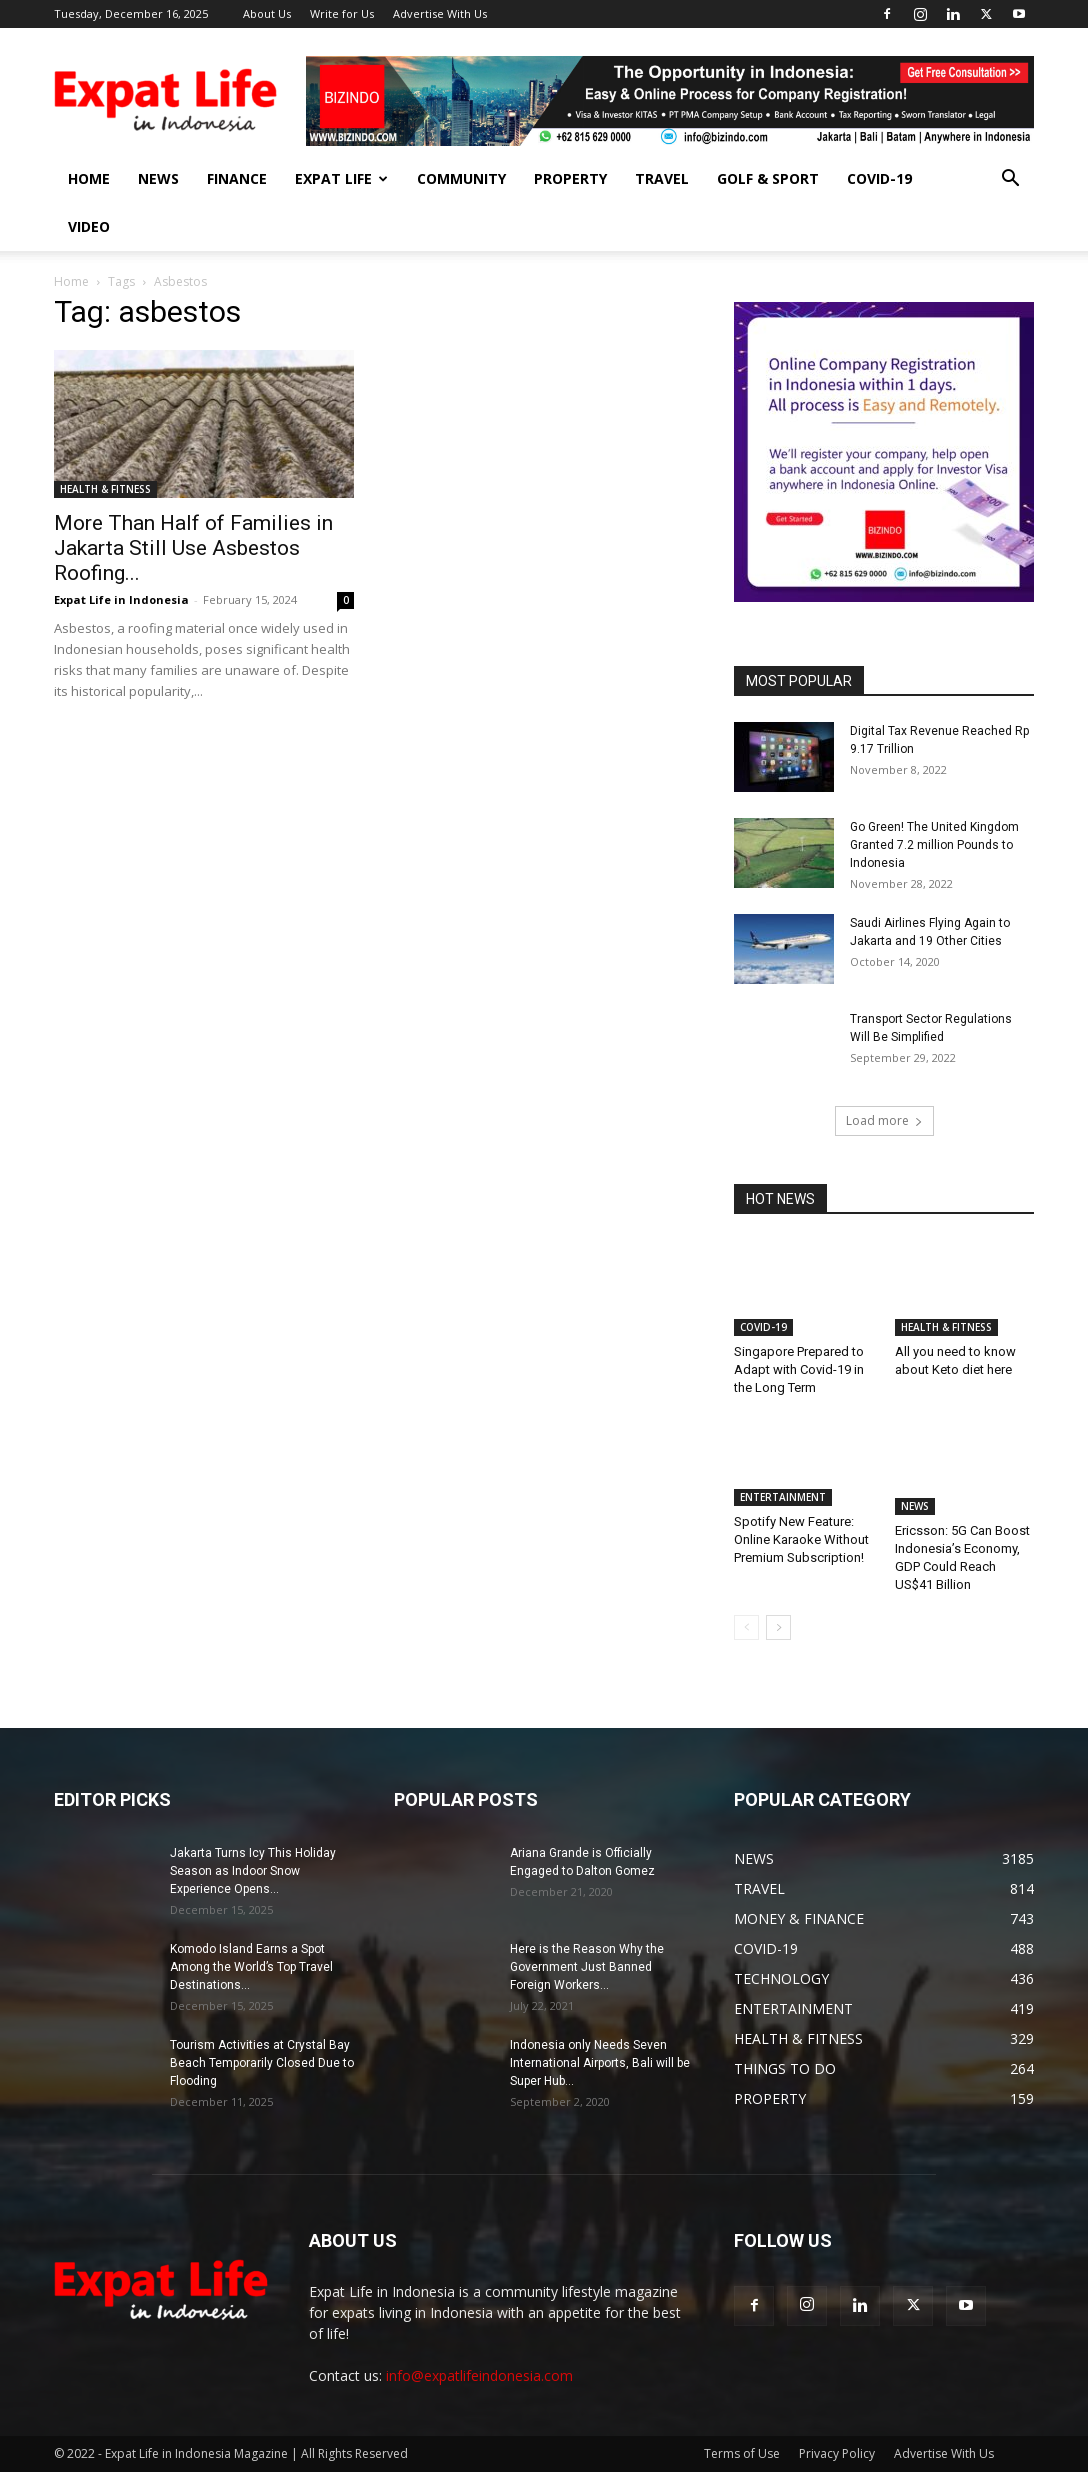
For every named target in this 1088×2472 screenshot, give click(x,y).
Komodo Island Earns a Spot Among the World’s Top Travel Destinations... (251, 1967)
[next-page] (778, 1627)
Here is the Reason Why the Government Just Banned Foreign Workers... (587, 1967)
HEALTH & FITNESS (105, 489)
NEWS (158, 178)
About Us (267, 13)
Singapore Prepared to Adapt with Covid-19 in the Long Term (799, 1369)
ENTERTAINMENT (783, 1506)
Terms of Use (742, 2453)
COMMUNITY (461, 178)
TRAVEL (662, 178)
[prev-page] (746, 1627)
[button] (1010, 180)
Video (89, 226)
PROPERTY (570, 178)
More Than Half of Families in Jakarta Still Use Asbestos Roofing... (193, 548)
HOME (89, 178)
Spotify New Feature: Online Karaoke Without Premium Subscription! (801, 1548)
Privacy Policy (837, 2453)
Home (71, 281)
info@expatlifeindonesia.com (479, 2375)
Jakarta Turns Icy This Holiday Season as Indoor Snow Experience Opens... (253, 1871)
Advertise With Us (440, 13)
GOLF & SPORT (768, 178)
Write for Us (342, 13)
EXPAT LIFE (341, 178)
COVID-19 (879, 178)
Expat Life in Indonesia (121, 599)
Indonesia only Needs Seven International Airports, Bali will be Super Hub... (600, 2063)
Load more (884, 1120)
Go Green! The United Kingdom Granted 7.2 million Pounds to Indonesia (934, 845)
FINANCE (237, 178)
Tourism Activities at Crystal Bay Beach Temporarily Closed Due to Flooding (262, 2063)
